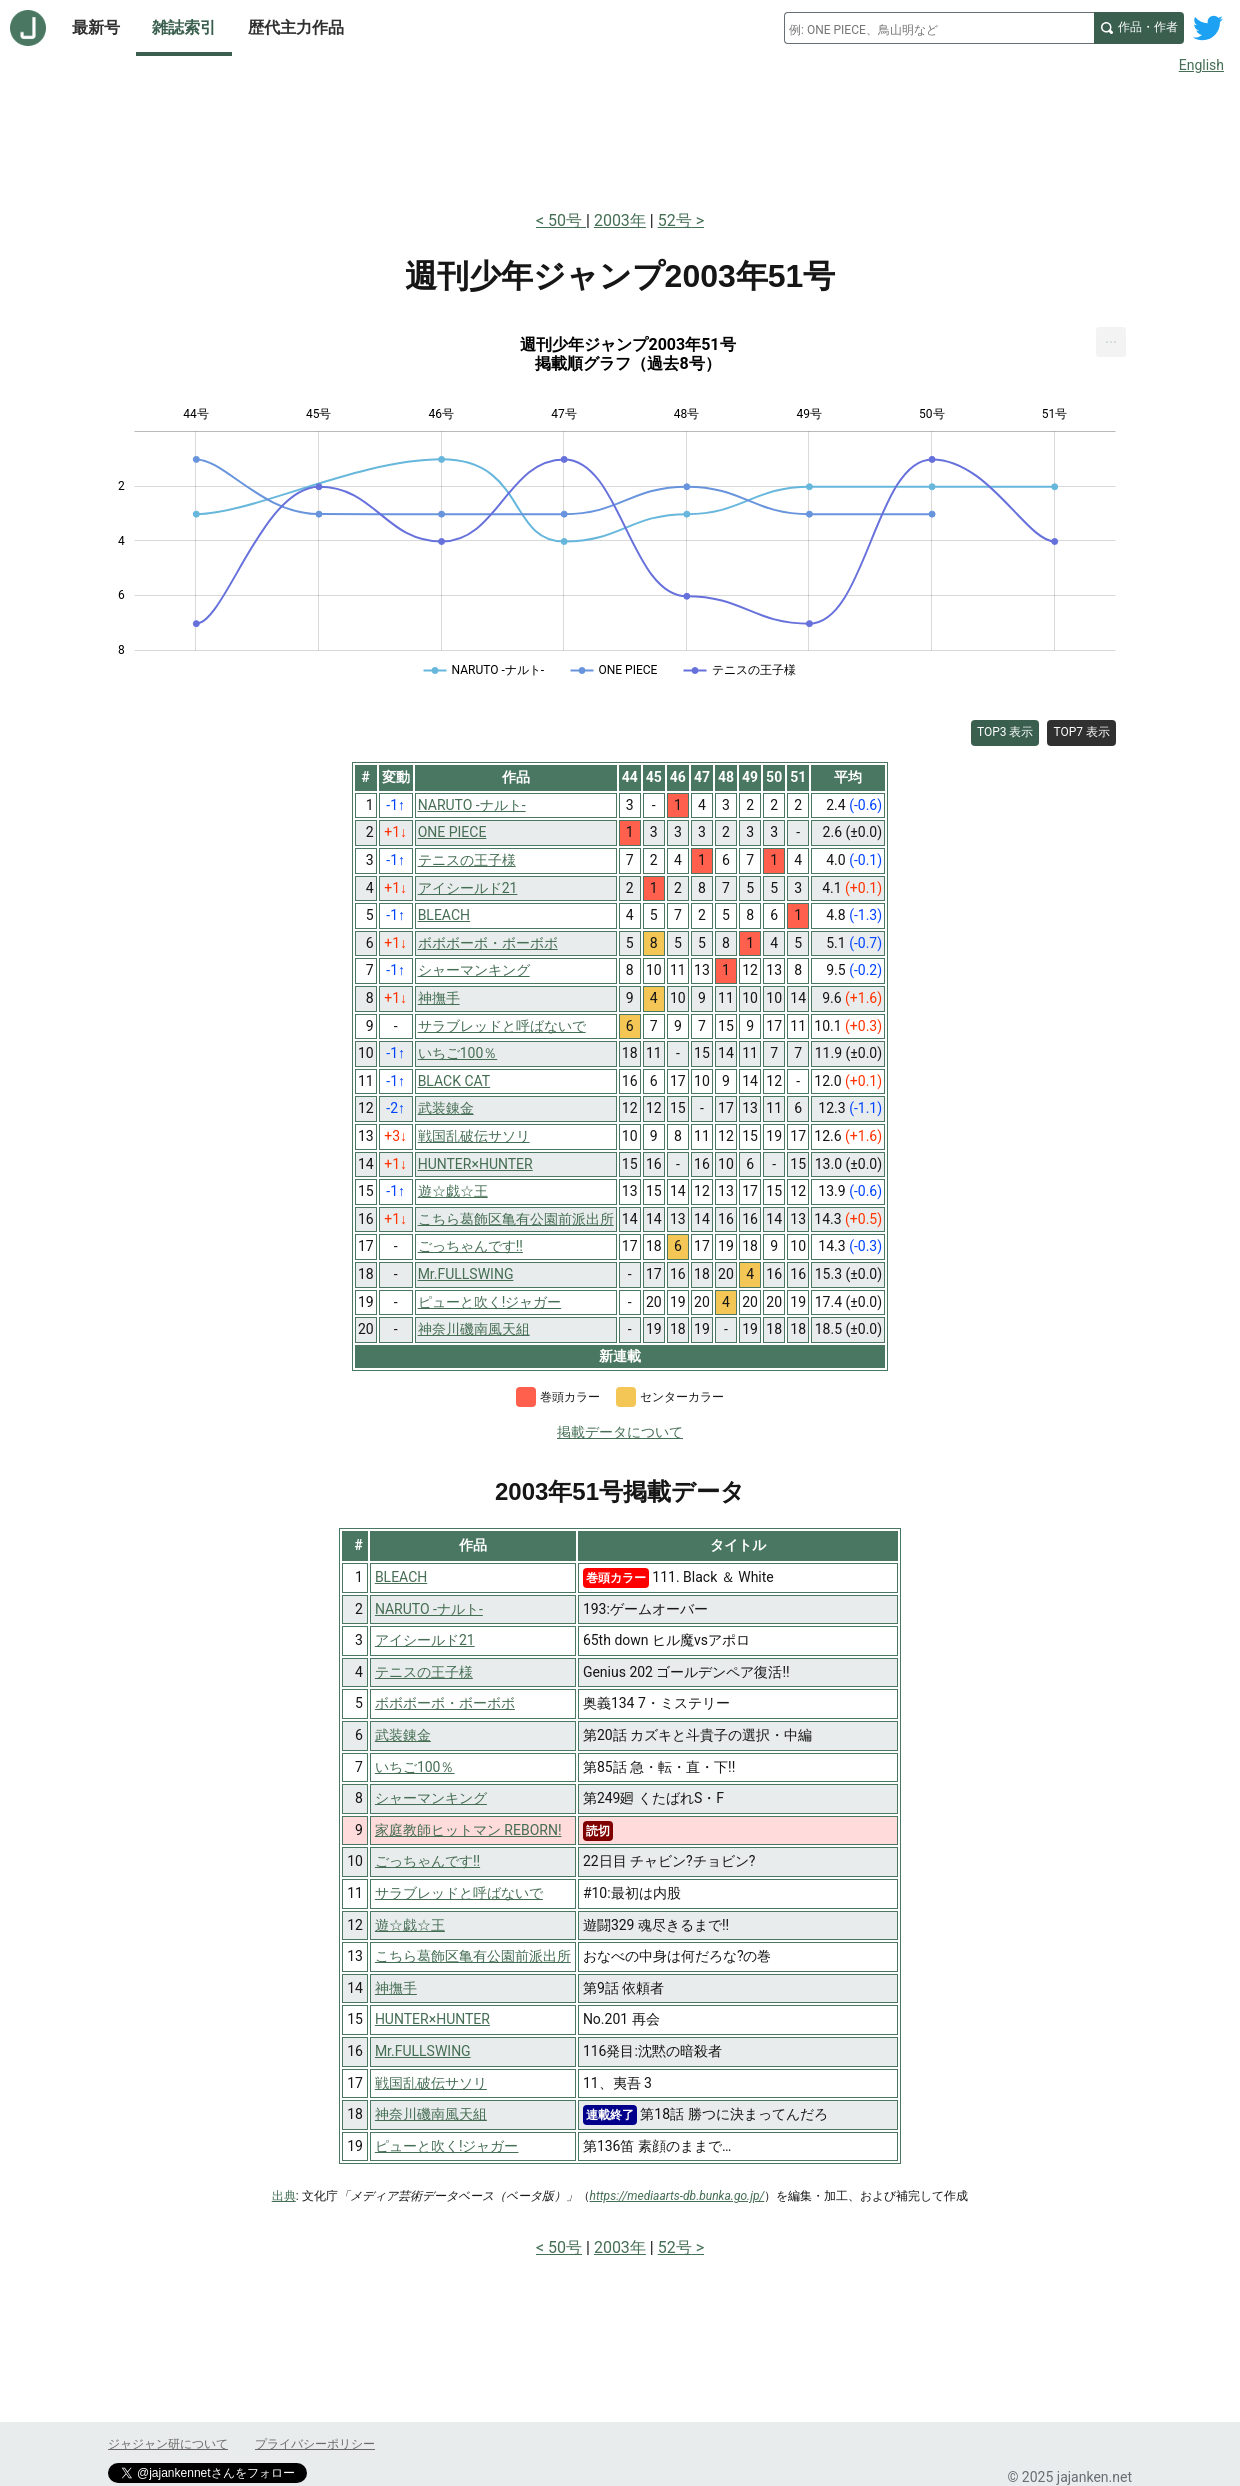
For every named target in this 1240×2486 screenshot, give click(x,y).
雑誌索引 (184, 27)
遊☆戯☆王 (410, 1925)
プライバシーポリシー (315, 2444)
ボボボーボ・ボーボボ (445, 1703)
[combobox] (939, 28)
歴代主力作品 (296, 27)
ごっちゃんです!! (427, 1861)
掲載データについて (620, 1432)
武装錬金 (403, 1735)
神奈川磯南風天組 (431, 2114)
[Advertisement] (620, 138)
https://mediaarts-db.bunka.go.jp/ (677, 2196)
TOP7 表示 (1081, 732)
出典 (284, 2196)
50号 (567, 220)
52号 (675, 220)
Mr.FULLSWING (423, 2051)
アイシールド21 (425, 1640)
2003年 (620, 220)
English (1201, 65)
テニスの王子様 (424, 1672)
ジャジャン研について (168, 2444)
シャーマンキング (431, 1798)
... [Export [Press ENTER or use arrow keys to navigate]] (1111, 337)
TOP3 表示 (1005, 732)
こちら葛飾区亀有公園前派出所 (473, 1956)
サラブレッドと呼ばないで (459, 1893)
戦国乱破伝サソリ (431, 2083)
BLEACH (401, 1577)
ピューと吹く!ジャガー (447, 2146)
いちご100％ (415, 1767)
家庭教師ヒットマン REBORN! (468, 1830)
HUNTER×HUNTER (432, 2019)
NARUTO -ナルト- (429, 1609)
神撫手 (396, 1988)
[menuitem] (1111, 342)
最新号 (96, 27)
